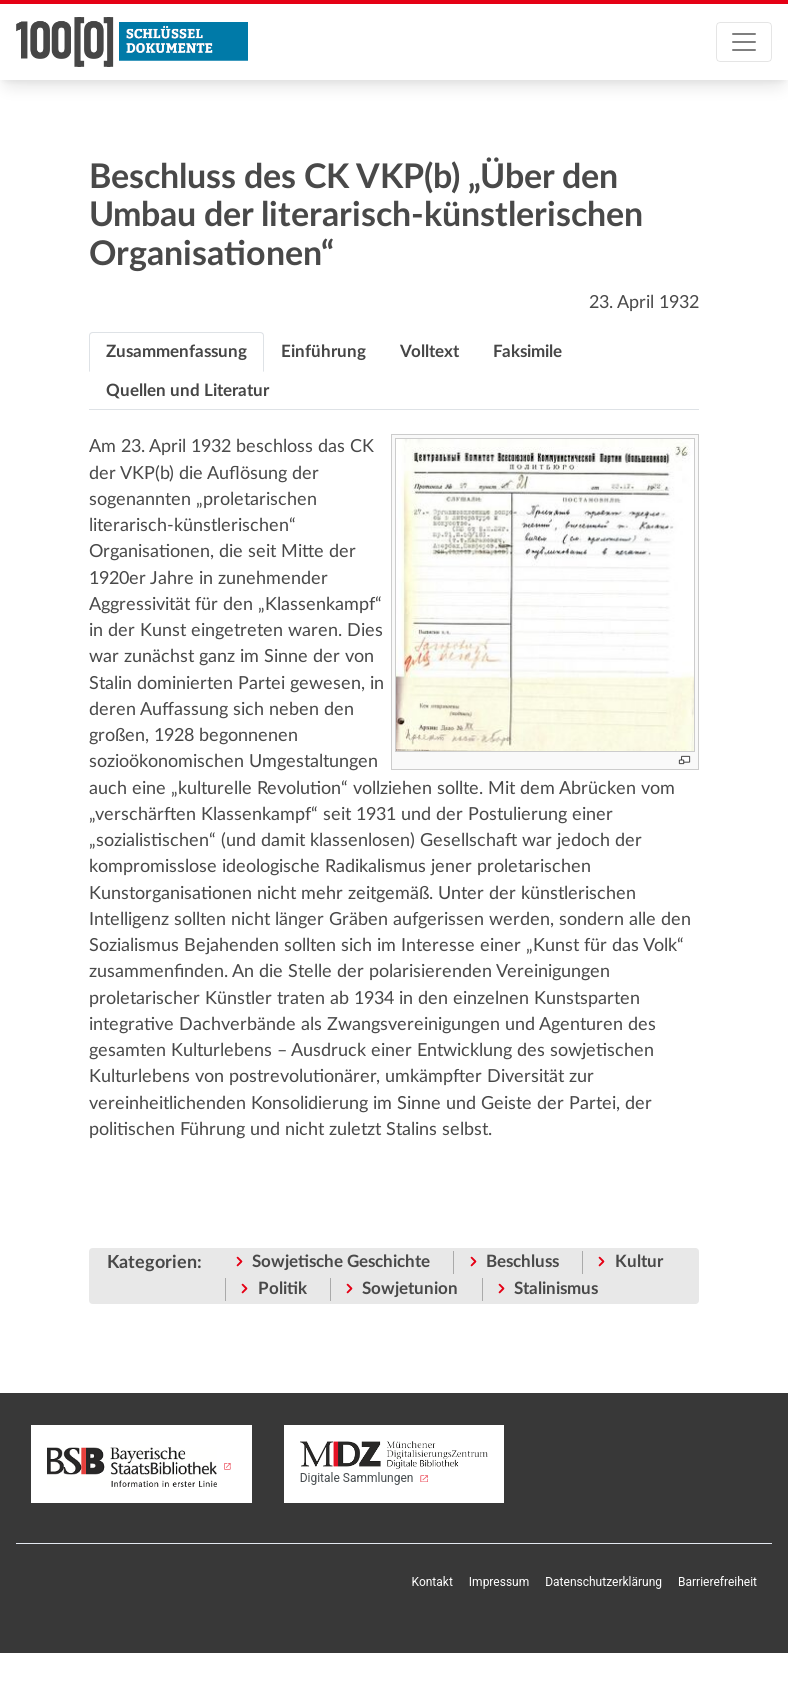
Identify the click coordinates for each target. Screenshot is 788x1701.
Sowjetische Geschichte (341, 1261)
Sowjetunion (410, 1288)
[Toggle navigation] (744, 42)
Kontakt (432, 1582)
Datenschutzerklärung (603, 1582)
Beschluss (522, 1261)
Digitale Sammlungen (394, 1463)
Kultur (639, 1261)
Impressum (499, 1582)
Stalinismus (556, 1288)
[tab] (176, 352)
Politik (282, 1288)
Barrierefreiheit (717, 1582)
